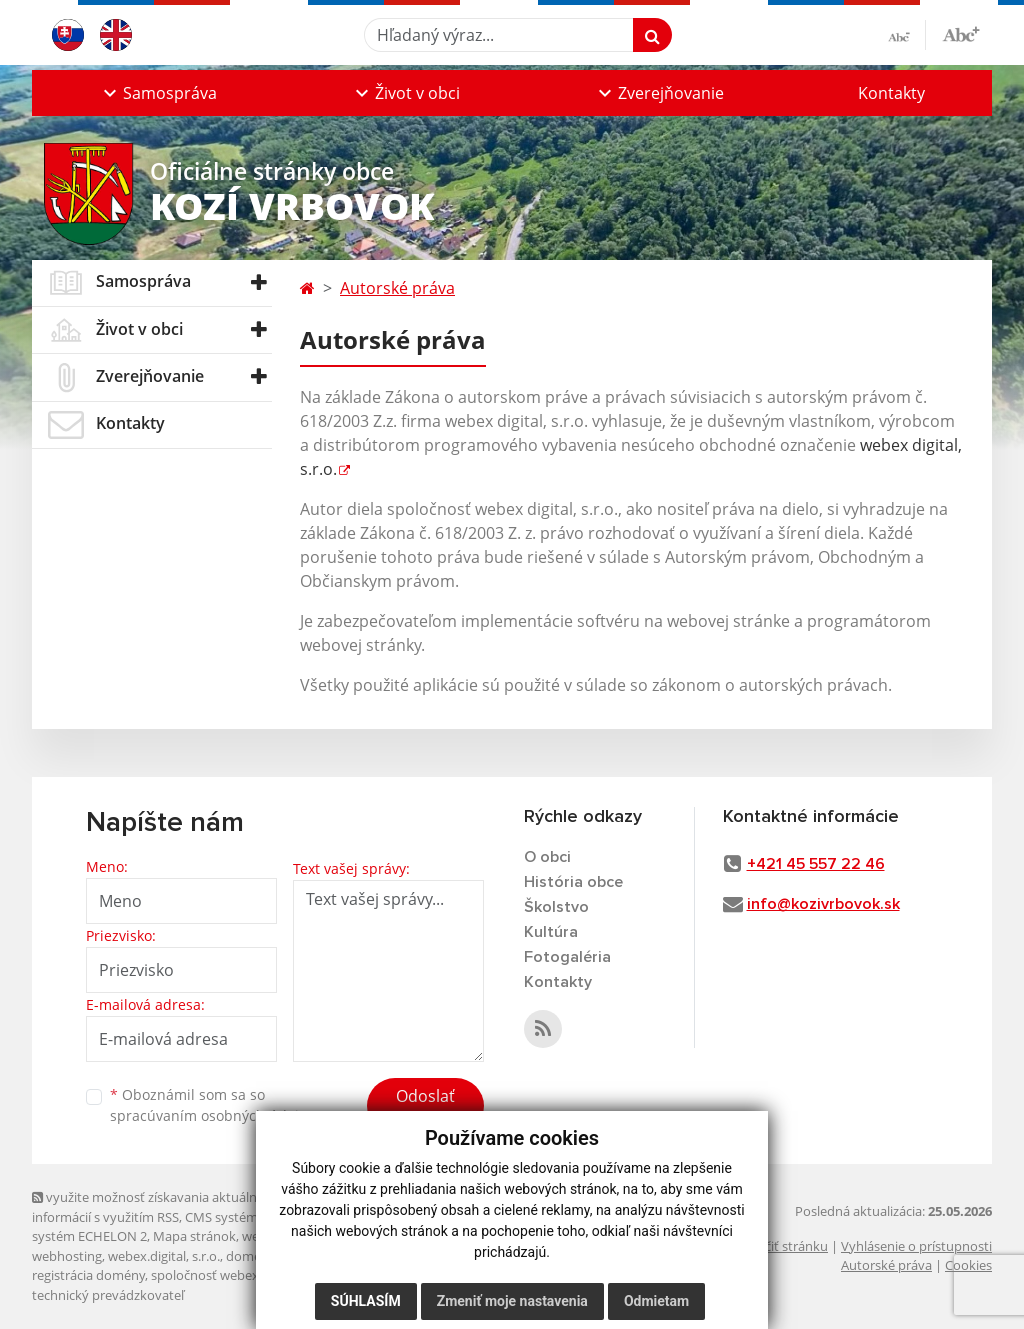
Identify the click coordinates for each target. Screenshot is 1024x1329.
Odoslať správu (425, 1108)
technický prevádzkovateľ (108, 1295)
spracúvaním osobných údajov (212, 1115)
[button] (158, 93)
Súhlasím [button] (366, 1301)
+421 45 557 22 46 (816, 864)
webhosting (67, 1256)
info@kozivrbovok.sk (823, 904)
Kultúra (551, 932)
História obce (573, 882)
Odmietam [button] (656, 1301)
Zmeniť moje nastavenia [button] (512, 1301)
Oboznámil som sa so (212, 1105)
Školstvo (556, 907)
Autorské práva (397, 288)
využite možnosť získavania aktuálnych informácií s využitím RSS (155, 1206)
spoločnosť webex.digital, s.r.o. (241, 1275)
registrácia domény (88, 1275)
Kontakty (891, 93)
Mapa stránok (194, 1236)
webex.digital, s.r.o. (164, 1256)
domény (250, 1256)
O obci (547, 857)
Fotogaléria (567, 957)
